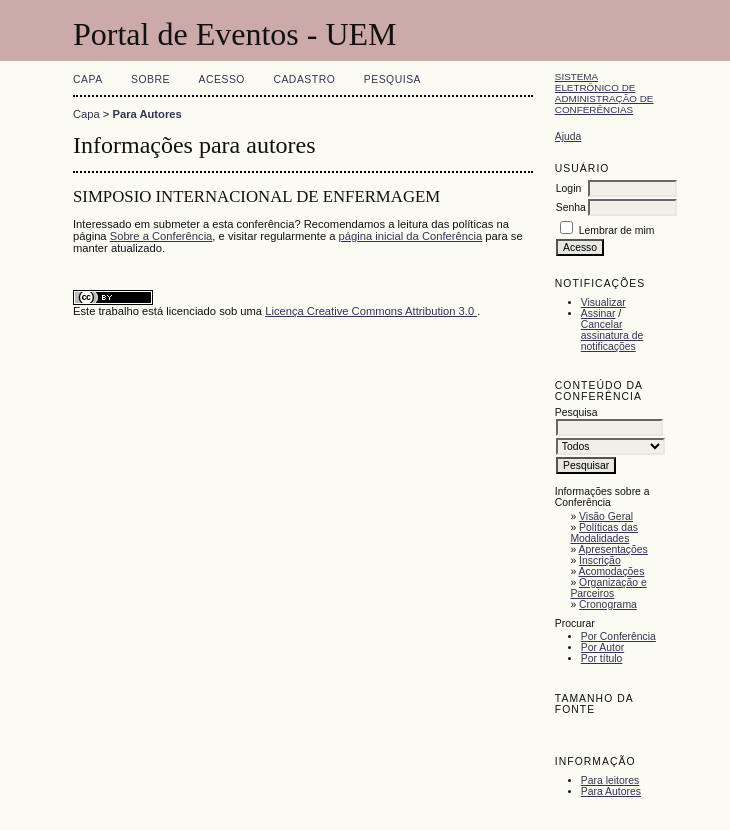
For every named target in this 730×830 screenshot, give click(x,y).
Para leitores (610, 780)
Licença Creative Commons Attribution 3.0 (371, 311)
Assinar (598, 313)
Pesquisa (392, 79)
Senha (571, 207)
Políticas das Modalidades (604, 533)
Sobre (150, 79)
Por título (602, 658)
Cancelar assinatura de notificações (612, 335)
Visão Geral (606, 516)
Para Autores (611, 791)
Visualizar (603, 302)
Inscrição (600, 560)
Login (568, 188)
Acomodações (612, 571)
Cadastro (304, 79)
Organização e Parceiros (608, 588)
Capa (88, 79)
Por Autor (602, 647)
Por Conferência (618, 636)
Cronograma (608, 604)
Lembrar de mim (617, 230)
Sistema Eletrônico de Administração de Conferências (604, 93)
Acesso (222, 79)
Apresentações (613, 549)
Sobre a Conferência (161, 236)
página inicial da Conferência (411, 236)
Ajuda (568, 136)
